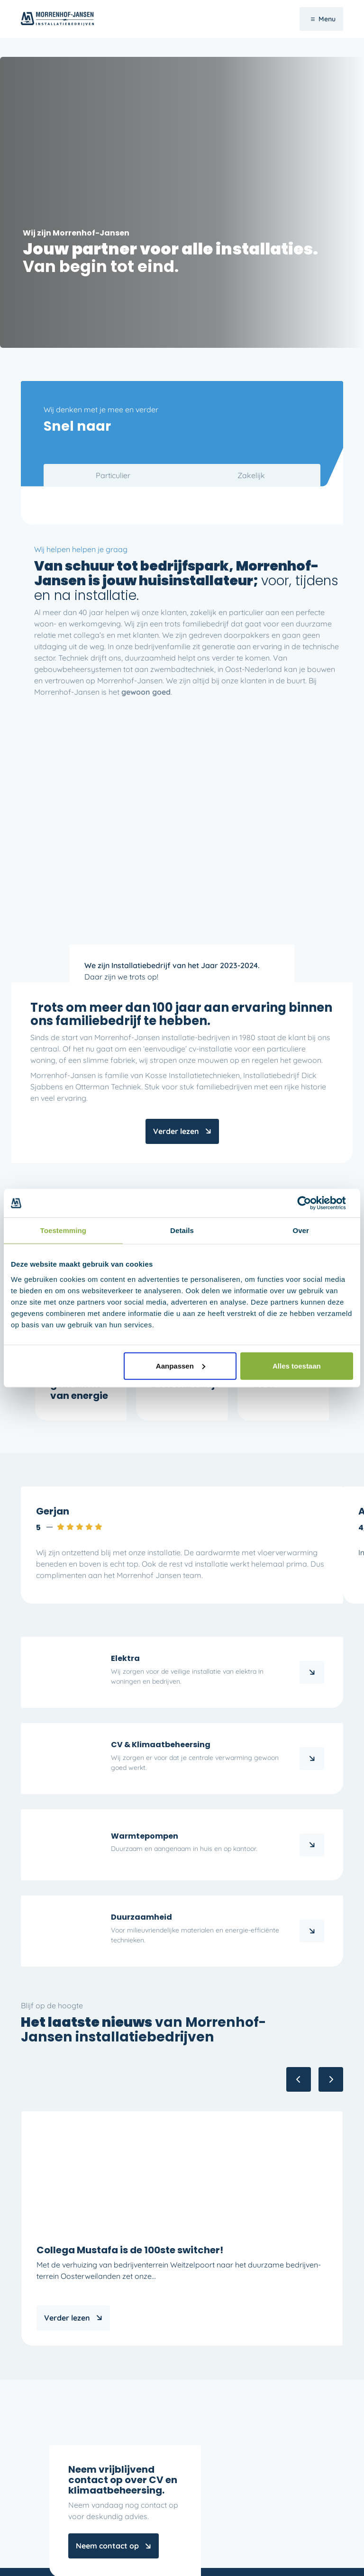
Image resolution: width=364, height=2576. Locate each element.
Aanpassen (180, 1365)
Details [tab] (182, 1230)
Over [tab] (300, 1230)
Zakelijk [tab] (251, 475)
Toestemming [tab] (63, 1230)
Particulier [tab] (113, 475)
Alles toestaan (297, 1365)
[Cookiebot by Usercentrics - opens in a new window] (311, 1203)
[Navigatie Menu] (321, 19)
